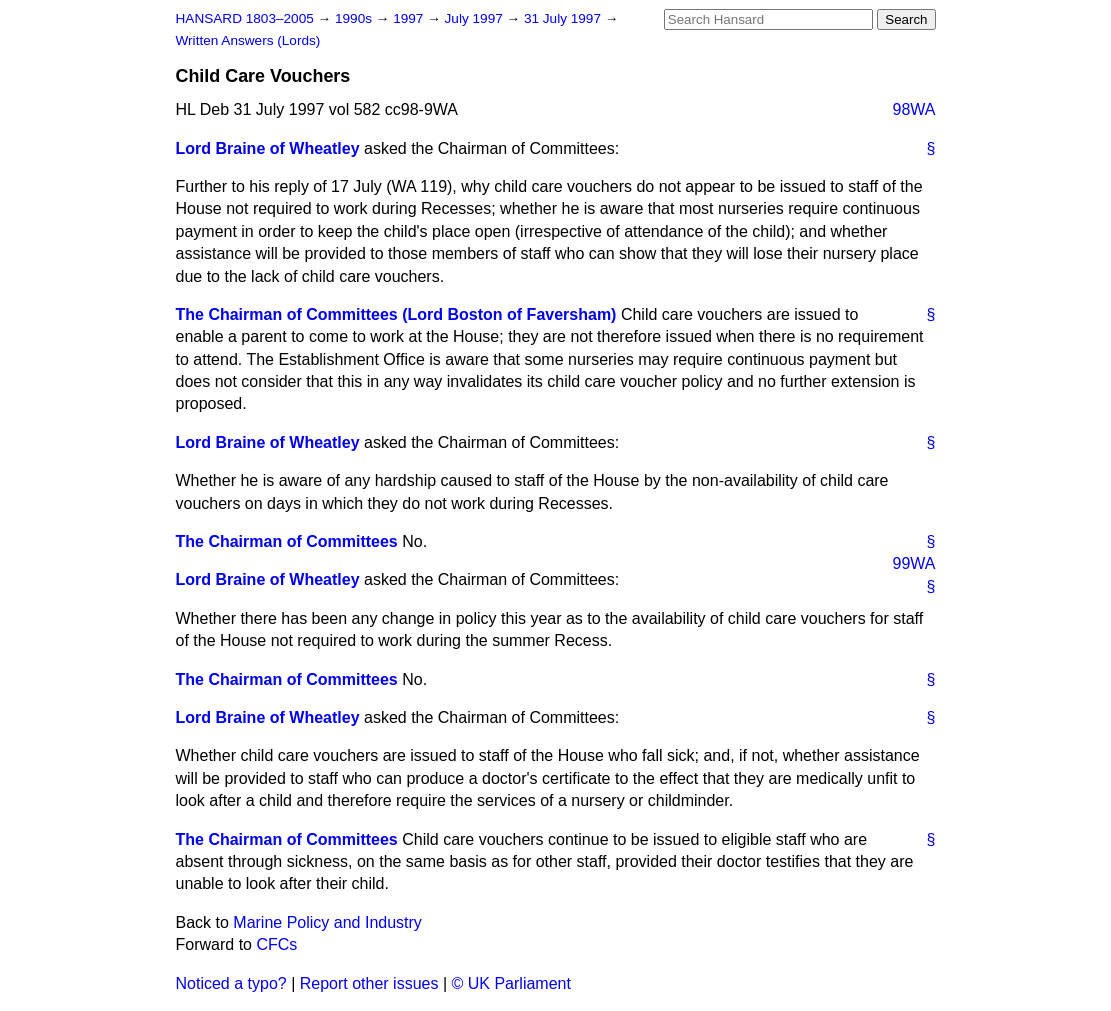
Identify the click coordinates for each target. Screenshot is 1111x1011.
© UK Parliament (511, 983)
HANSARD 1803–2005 (245, 18)
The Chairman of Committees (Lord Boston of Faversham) (396, 314)
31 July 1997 (564, 18)
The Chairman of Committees (287, 541)
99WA (914, 563)
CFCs (276, 944)
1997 (410, 18)
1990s (355, 18)
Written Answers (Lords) (248, 40)
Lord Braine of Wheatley (268, 148)
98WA (914, 109)
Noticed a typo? (231, 983)
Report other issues (369, 983)
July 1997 (476, 18)
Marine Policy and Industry (327, 922)
